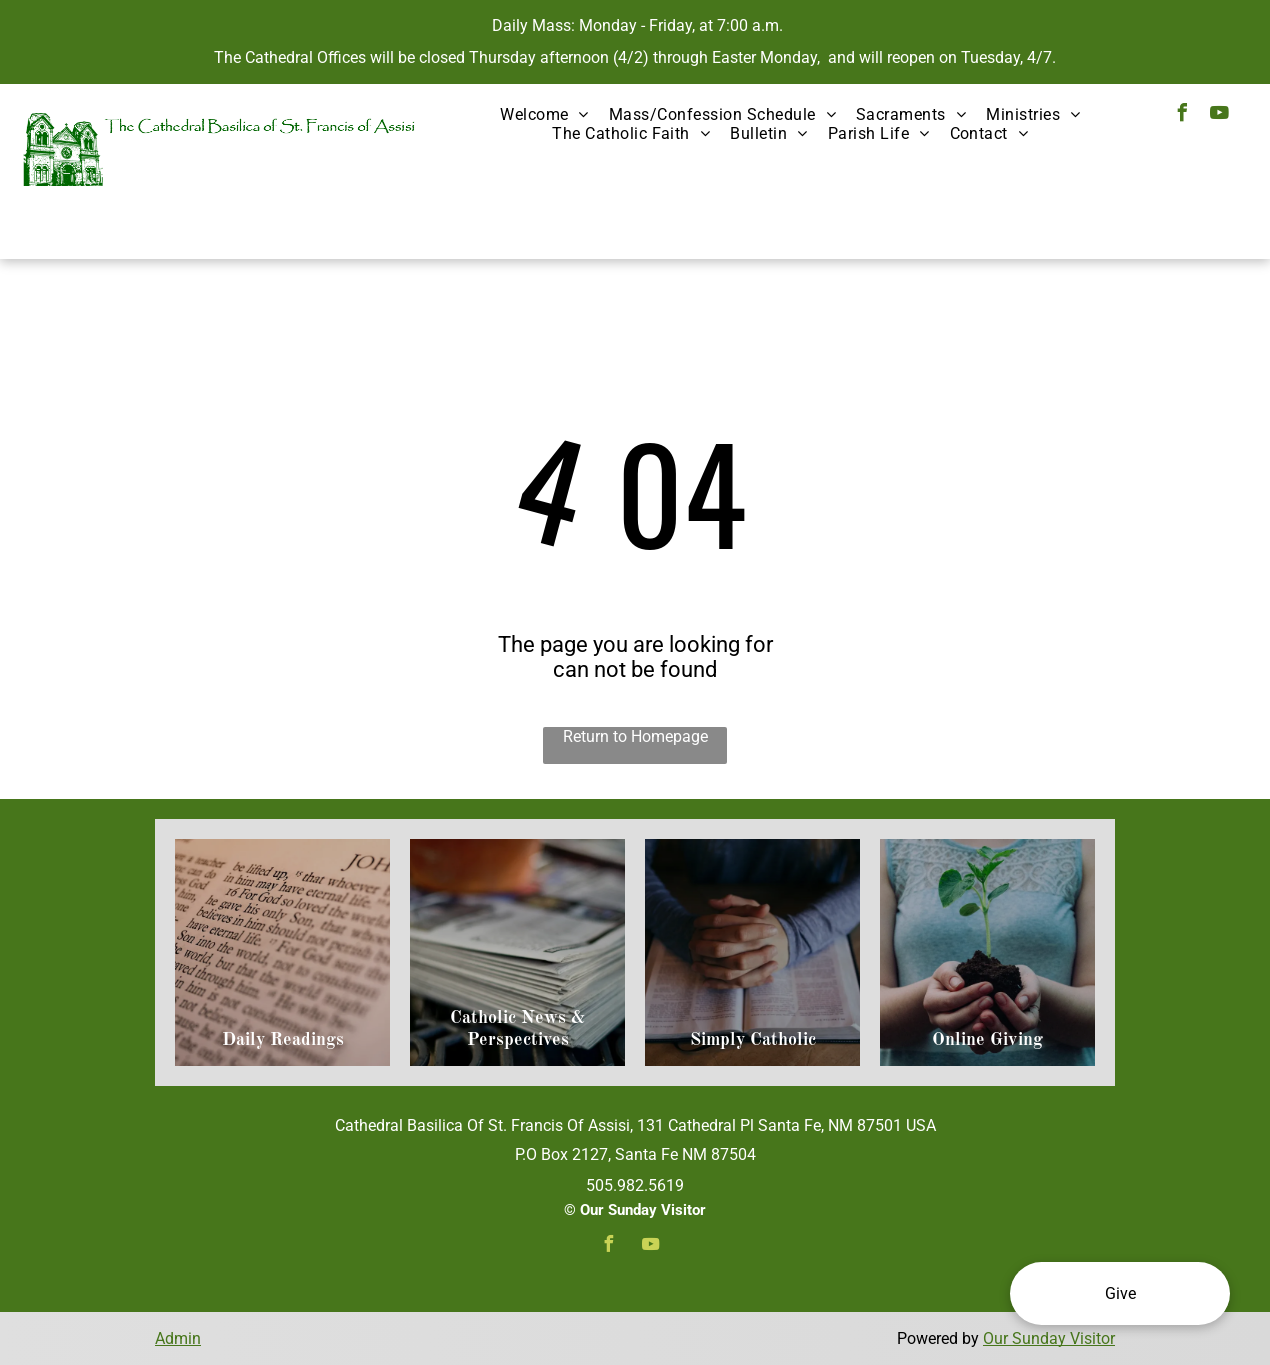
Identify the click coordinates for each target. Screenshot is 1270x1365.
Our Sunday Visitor (1049, 1338)
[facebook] (1182, 115)
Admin (178, 1338)
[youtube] (1219, 115)
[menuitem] (544, 114)
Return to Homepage (635, 736)
